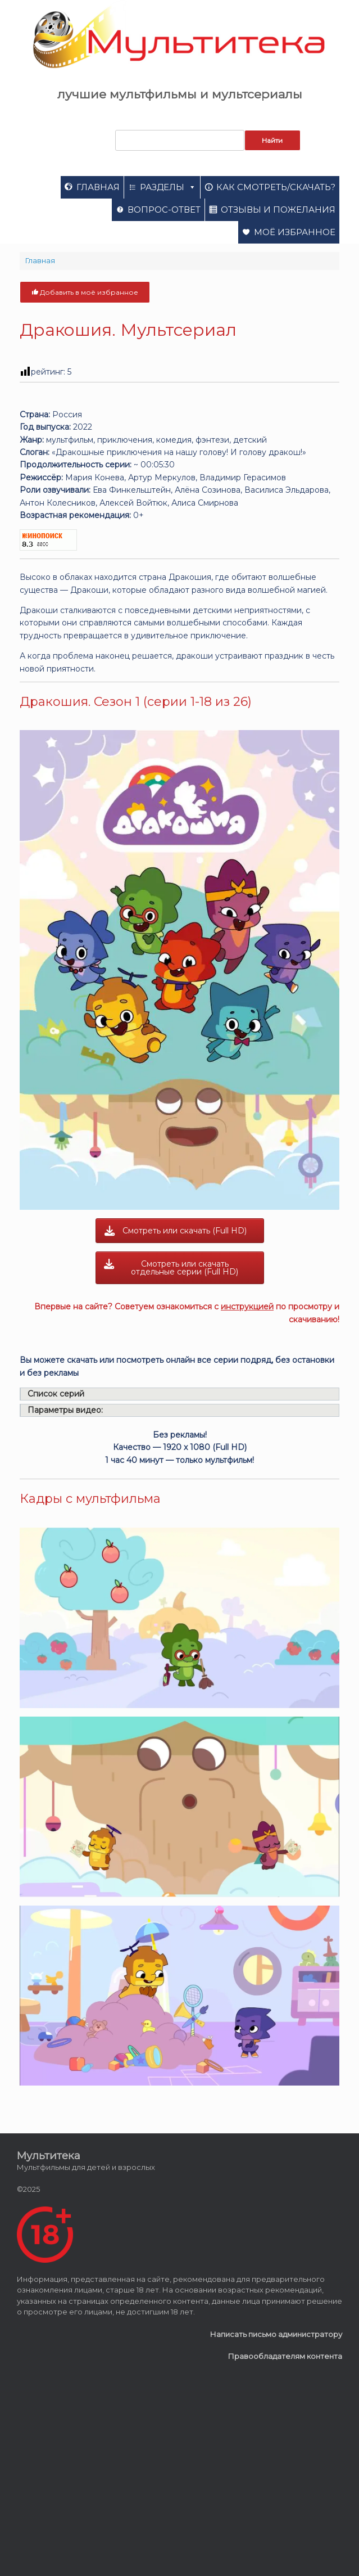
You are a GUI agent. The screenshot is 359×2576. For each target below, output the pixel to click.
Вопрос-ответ (164, 209)
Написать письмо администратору (276, 2334)
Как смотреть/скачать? (275, 187)
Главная (98, 187)
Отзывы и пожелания (278, 209)
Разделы (168, 187)
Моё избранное (294, 232)
